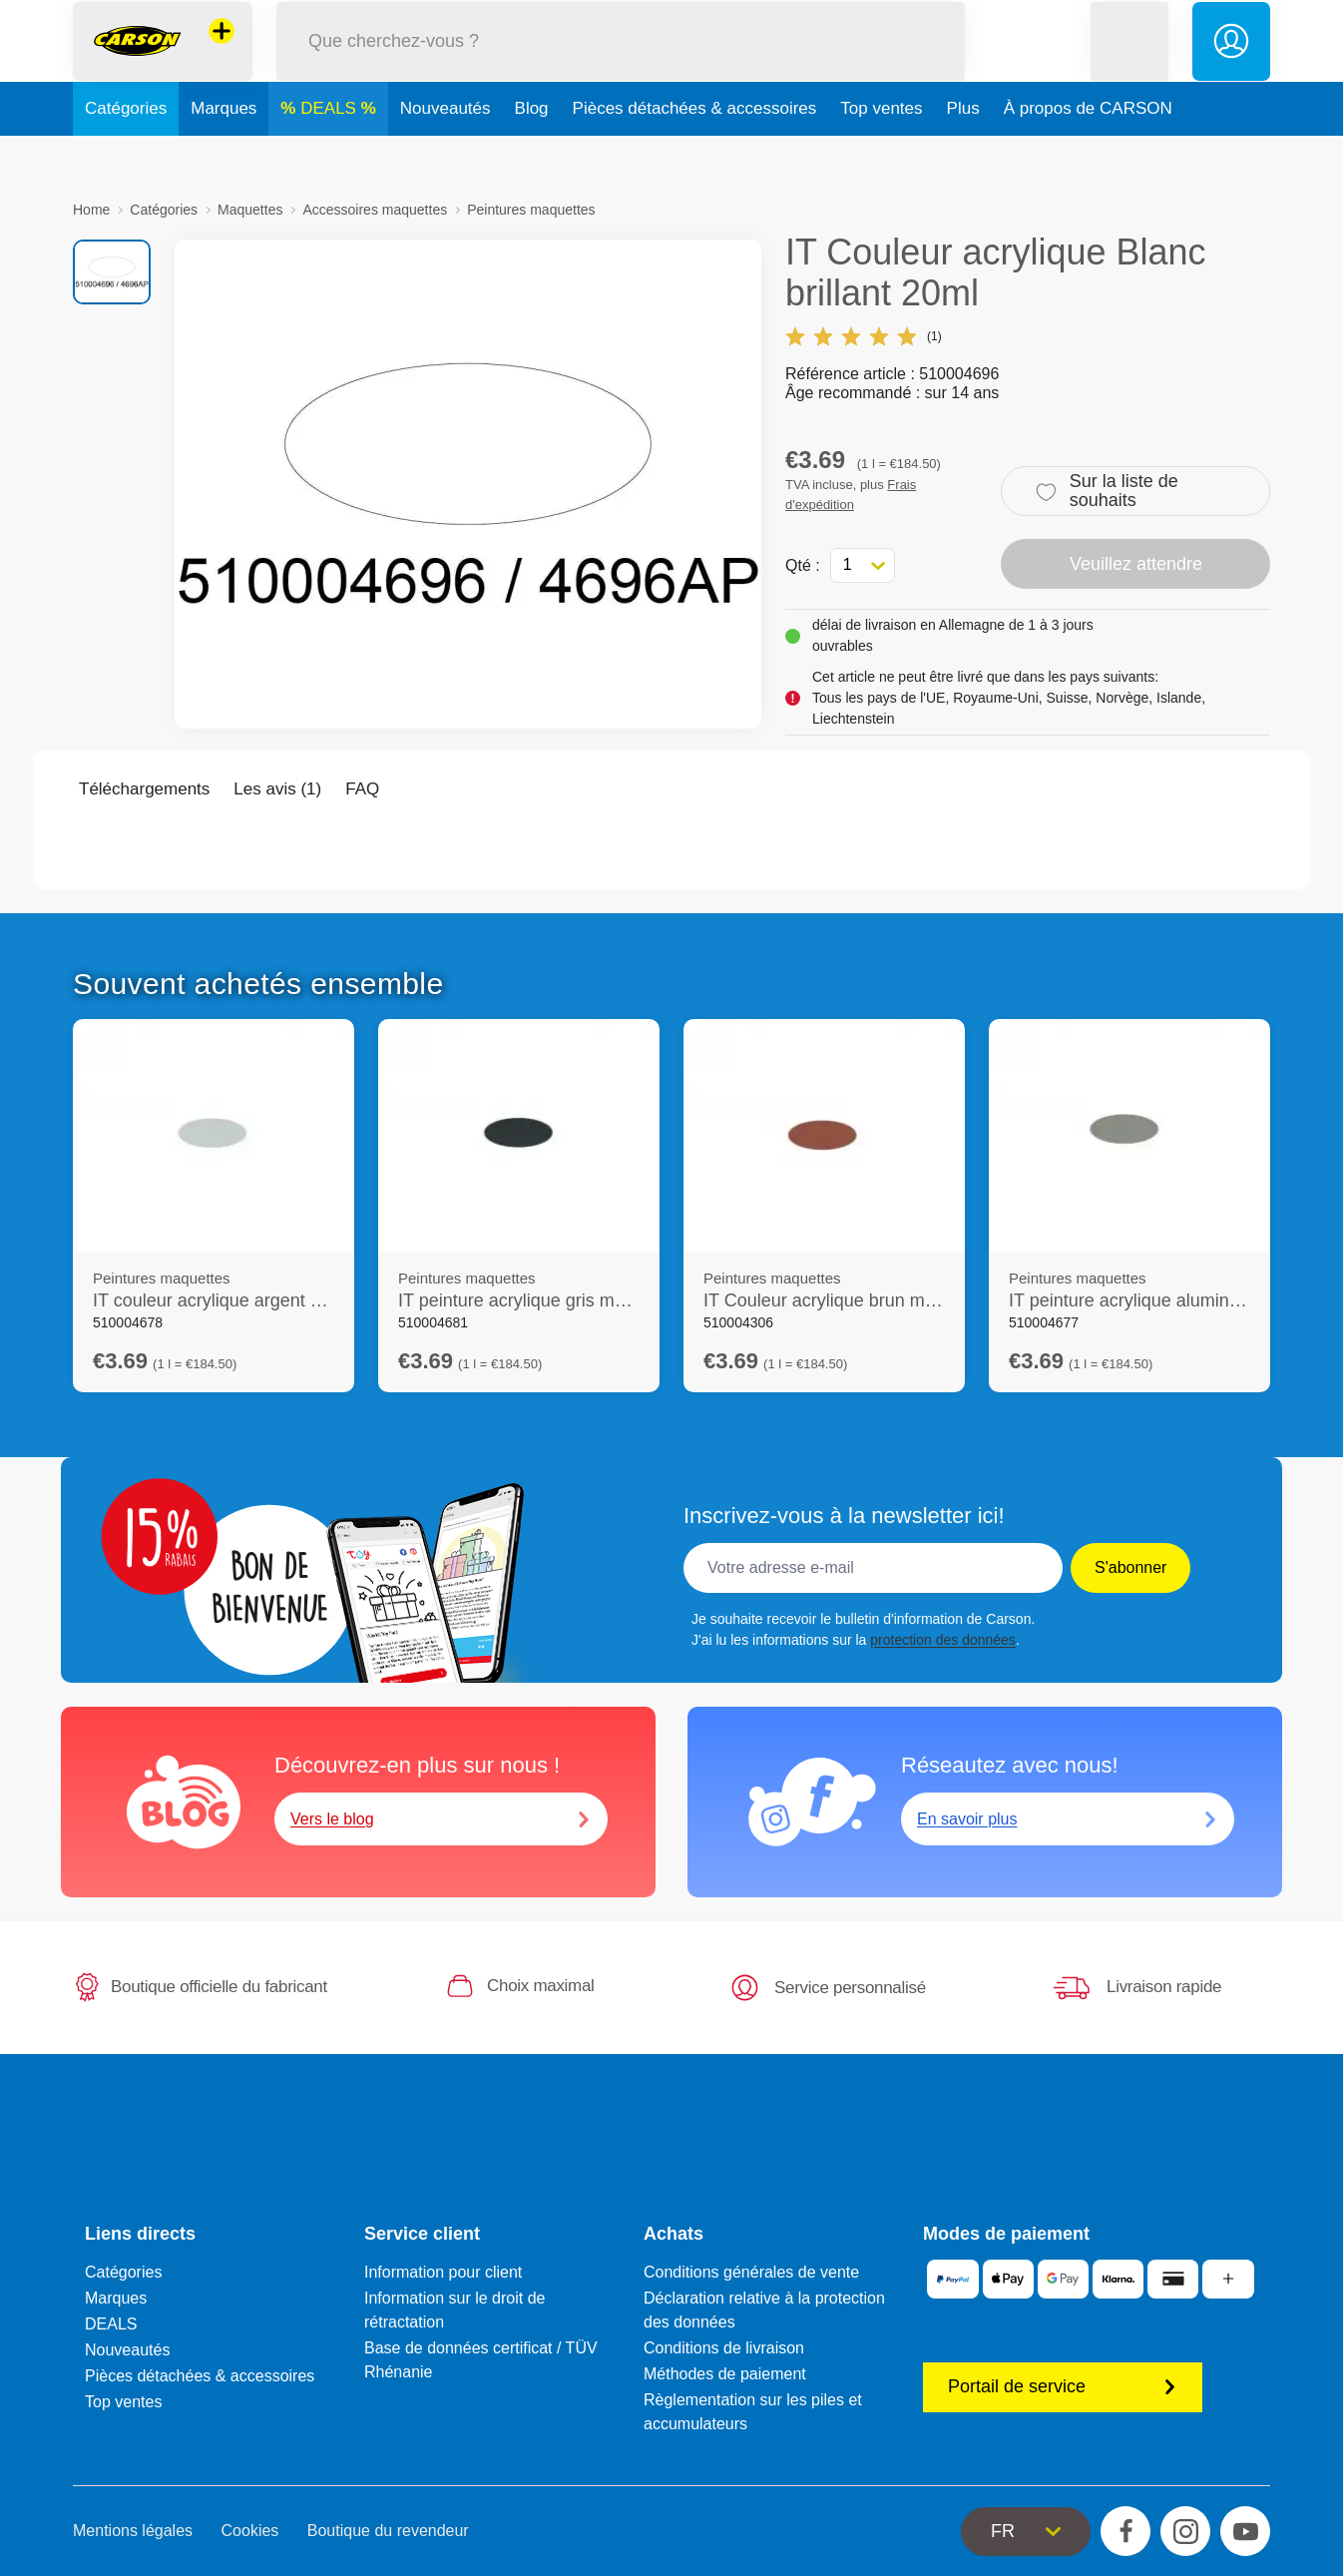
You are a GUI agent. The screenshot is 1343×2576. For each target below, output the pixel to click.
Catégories (126, 153)
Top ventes (881, 153)
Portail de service (1062, 2386)
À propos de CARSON (1088, 153)
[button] (1129, 63)
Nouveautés (445, 153)
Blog (532, 153)
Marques (223, 153)
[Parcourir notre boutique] (620, 63)
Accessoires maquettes (374, 210)
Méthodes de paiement (725, 2373)
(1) (863, 336)
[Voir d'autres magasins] (221, 54)
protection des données (943, 1640)
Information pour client (443, 2272)
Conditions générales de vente (751, 2272)
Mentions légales (133, 2530)
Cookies (250, 2530)
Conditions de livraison (724, 2347)
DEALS (330, 153)
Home (91, 210)
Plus (963, 153)
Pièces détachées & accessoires (695, 153)
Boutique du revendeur (388, 2530)
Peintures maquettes (531, 210)
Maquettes (250, 210)
